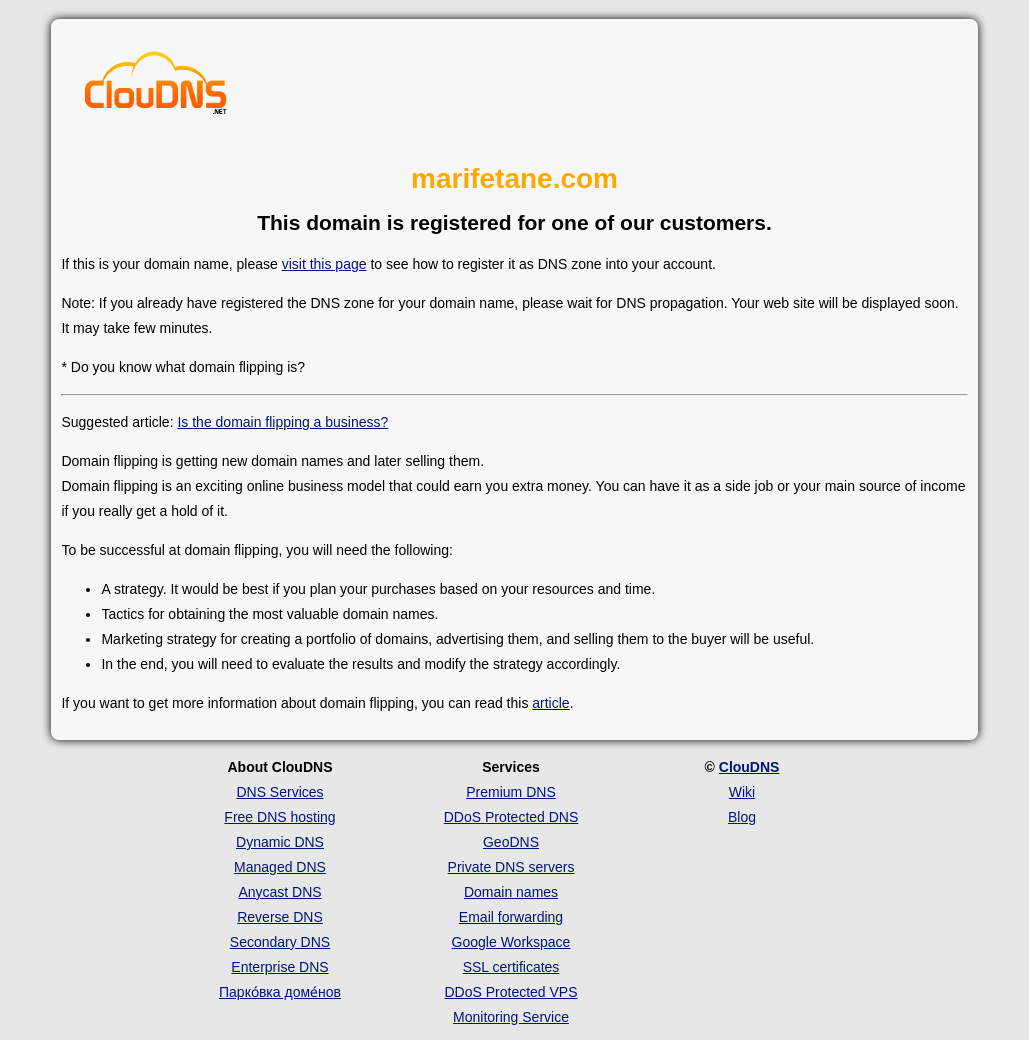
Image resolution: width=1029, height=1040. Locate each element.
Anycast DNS (279, 892)
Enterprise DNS (279, 967)
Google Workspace (511, 942)
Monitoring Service (511, 1017)
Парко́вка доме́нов (280, 992)
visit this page (324, 264)
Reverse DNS (280, 917)
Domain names (511, 892)
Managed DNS (280, 867)
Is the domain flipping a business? (282, 422)
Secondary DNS (280, 942)
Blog (742, 817)
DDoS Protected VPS (510, 992)
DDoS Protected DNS (511, 817)
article (550, 703)
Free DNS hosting (279, 817)
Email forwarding (511, 917)
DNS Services (279, 792)
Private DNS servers (511, 867)
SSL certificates (511, 967)
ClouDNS (749, 767)
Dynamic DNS (280, 842)
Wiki (742, 792)
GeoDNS (511, 842)
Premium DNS (510, 792)
